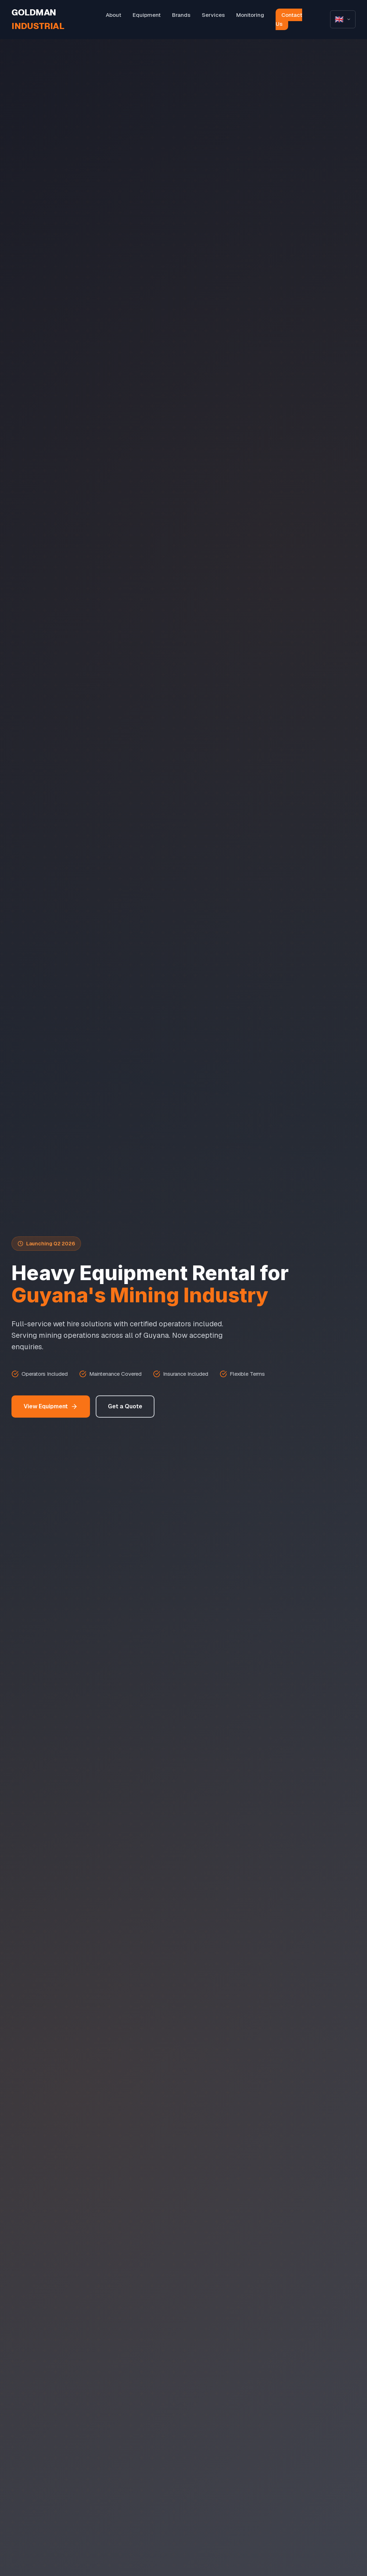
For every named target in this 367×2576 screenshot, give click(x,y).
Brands (181, 14)
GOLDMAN (37, 19)
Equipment (147, 14)
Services (213, 14)
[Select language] (343, 19)
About (113, 14)
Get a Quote (125, 1406)
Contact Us (289, 19)
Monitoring (250, 14)
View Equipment (51, 1406)
